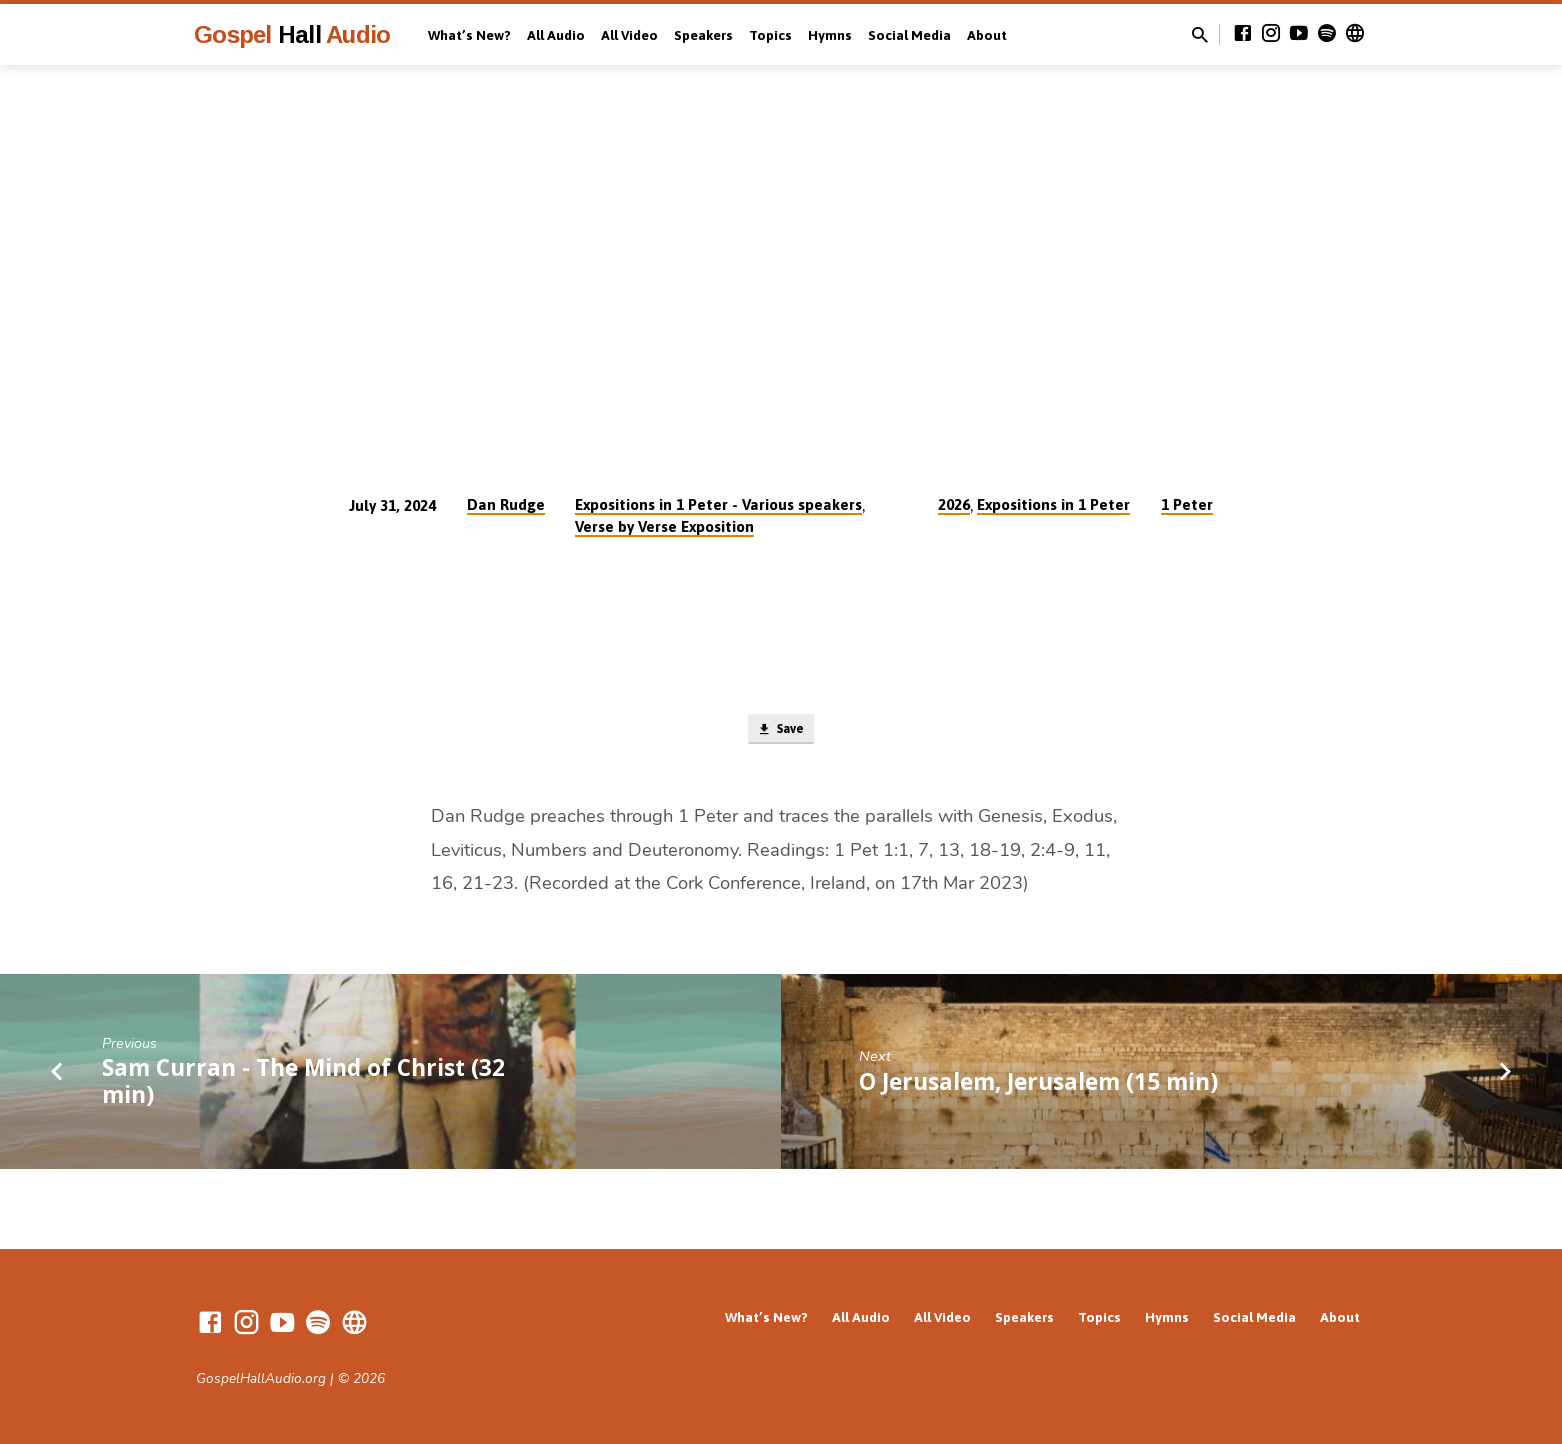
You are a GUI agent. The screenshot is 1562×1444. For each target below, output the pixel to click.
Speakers (703, 35)
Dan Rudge (506, 504)
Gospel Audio (292, 34)
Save (780, 732)
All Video (629, 35)
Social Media (909, 35)
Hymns (830, 35)
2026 (954, 504)
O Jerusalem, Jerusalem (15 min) (1038, 1085)
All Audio (556, 35)
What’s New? (469, 35)
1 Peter (1187, 504)
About (987, 35)
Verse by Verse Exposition (664, 526)
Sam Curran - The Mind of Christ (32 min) (303, 1086)
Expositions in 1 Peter (1053, 504)
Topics (770, 35)
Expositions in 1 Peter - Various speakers (718, 504)
